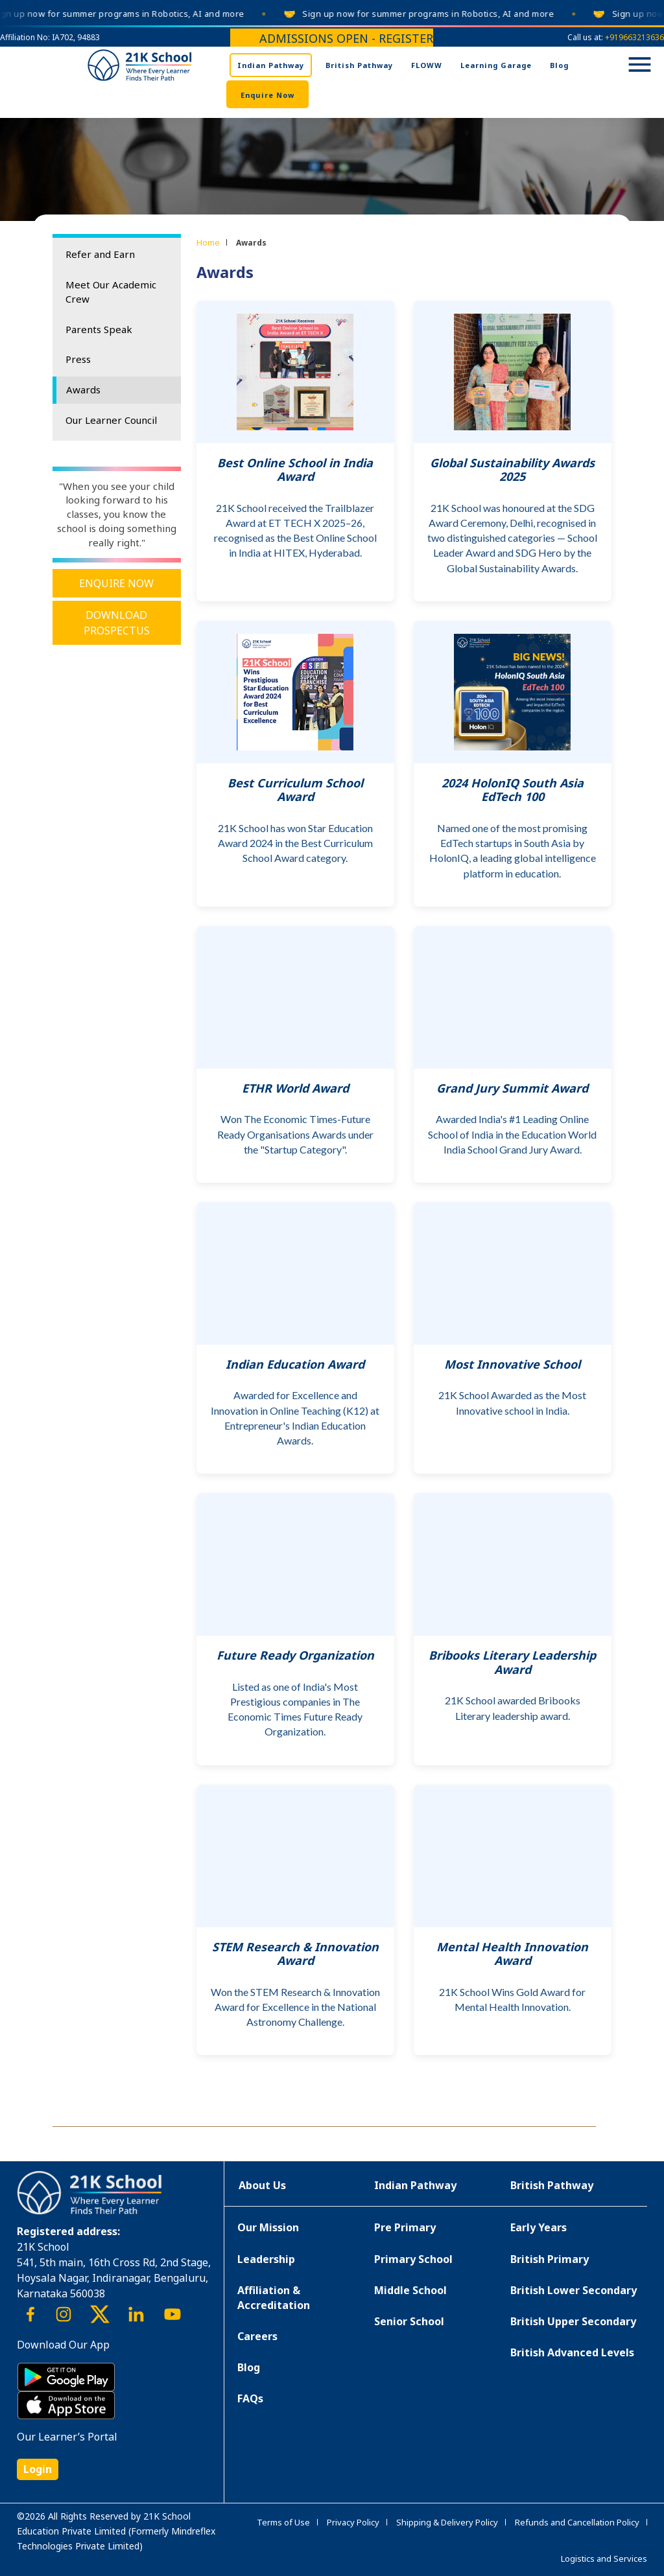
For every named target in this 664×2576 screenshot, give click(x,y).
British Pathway (359, 65)
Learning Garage (496, 65)
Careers (257, 2336)
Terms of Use (283, 2522)
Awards (83, 389)
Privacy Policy (353, 2522)
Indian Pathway (270, 65)
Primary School (413, 2259)
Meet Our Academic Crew (110, 291)
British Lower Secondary (573, 2290)
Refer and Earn (100, 254)
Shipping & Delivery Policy (447, 2522)
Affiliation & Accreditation (273, 2297)
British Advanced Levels (572, 2352)
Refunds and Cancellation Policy (577, 2522)
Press (78, 359)
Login (37, 2469)
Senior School (409, 2321)
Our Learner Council (111, 419)
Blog (559, 65)
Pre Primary (405, 2227)
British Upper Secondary (573, 2321)
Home (208, 242)
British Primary (549, 2259)
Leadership (266, 2259)
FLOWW (426, 65)
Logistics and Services (604, 2558)
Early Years (538, 2227)
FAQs (250, 2398)
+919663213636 (634, 37)
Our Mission (268, 2227)
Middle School (410, 2290)
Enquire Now (267, 95)
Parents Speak (98, 329)
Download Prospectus (117, 623)
